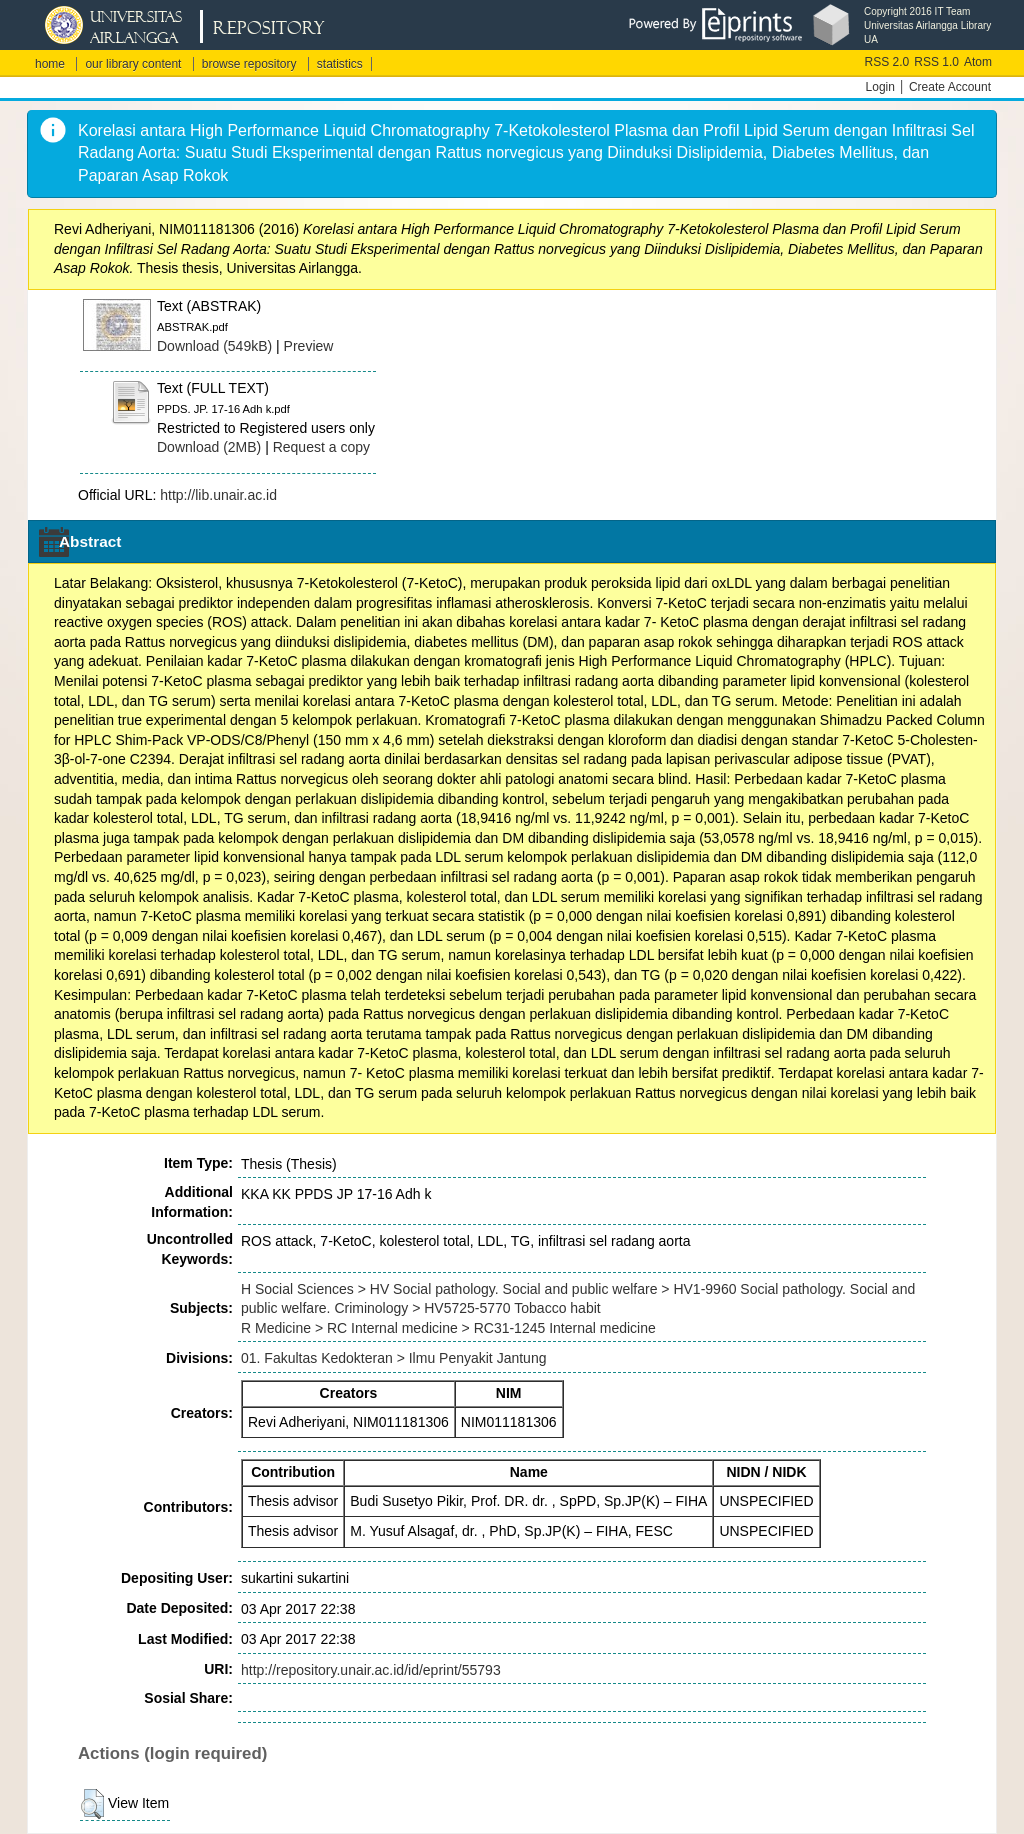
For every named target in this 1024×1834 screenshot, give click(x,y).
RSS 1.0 (936, 62)
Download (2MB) (209, 447)
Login (880, 87)
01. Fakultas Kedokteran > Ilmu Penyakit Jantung (393, 1358)
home (50, 64)
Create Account (950, 87)
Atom (978, 62)
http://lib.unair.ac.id (218, 495)
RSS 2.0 (887, 62)
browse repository (249, 64)
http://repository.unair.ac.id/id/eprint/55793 (371, 1670)
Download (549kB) (214, 346)
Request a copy (321, 447)
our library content (133, 64)
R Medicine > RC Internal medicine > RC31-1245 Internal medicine (448, 1328)
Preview (309, 346)
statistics (340, 64)
